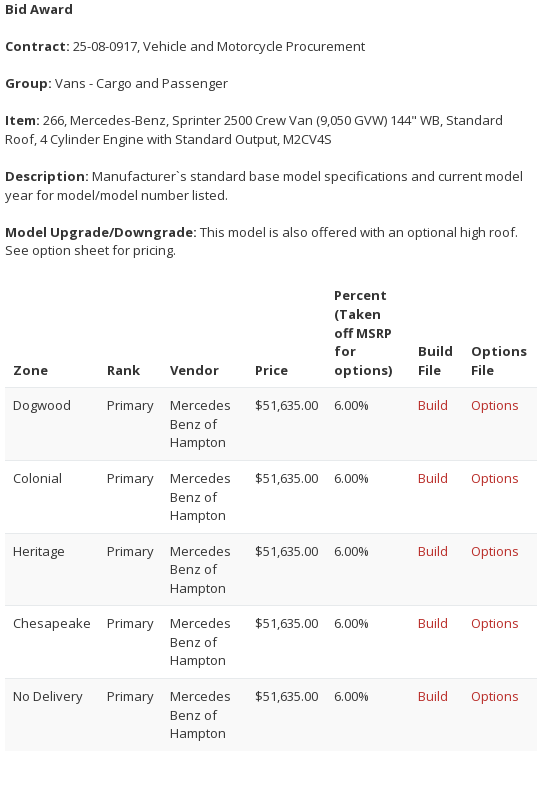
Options (495, 405)
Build (433, 405)
